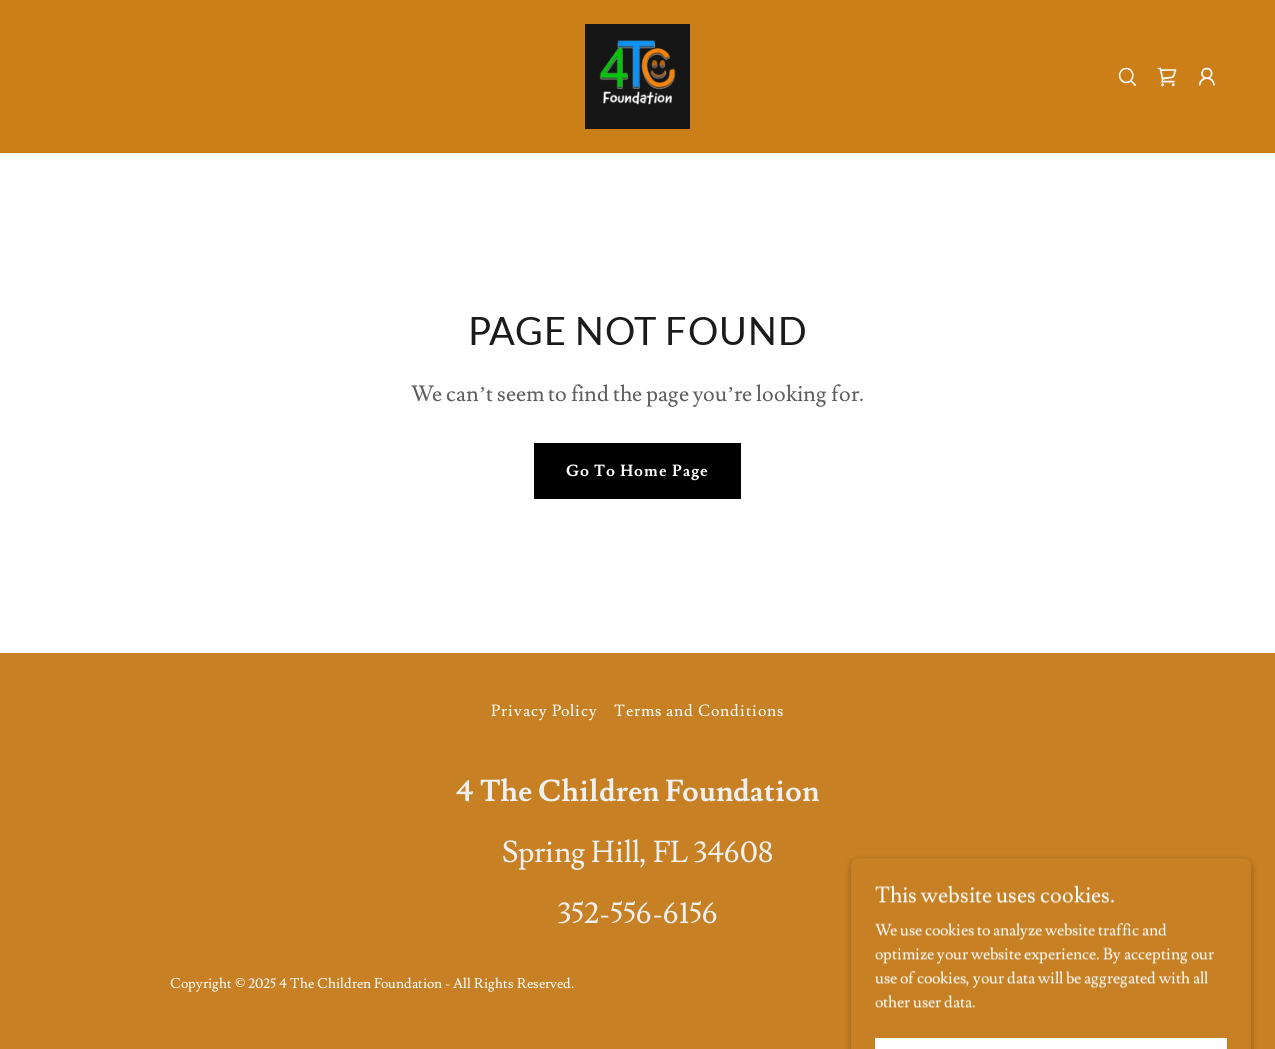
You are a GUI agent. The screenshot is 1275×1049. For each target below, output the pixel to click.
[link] (637, 73)
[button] (1207, 77)
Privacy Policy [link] (544, 711)
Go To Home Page (637, 471)
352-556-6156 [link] (638, 913)
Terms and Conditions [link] (699, 711)
